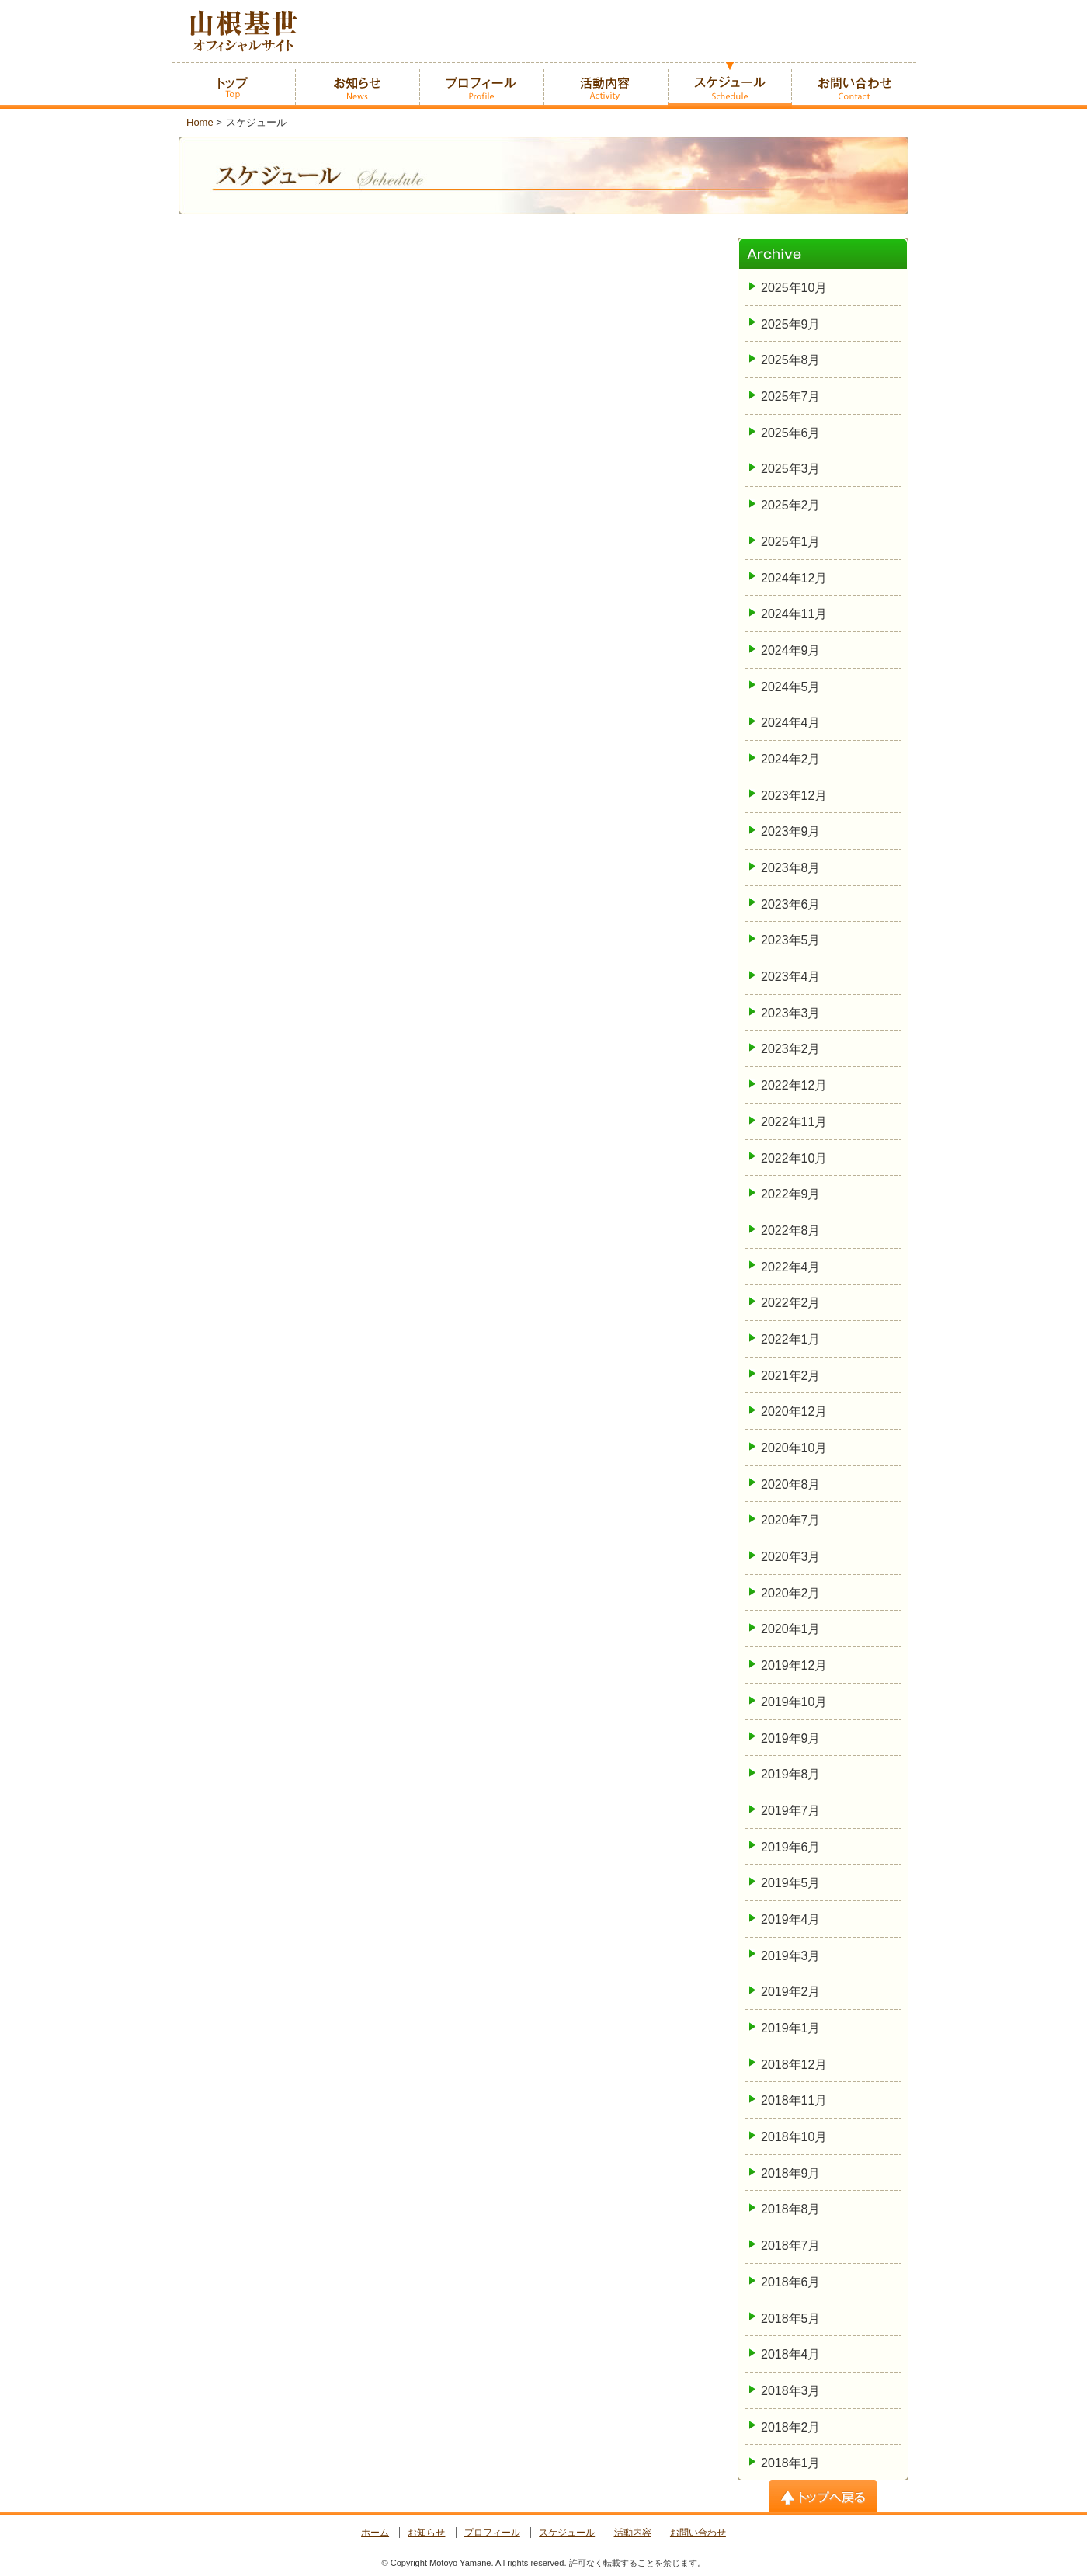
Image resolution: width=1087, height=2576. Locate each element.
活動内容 (632, 2532)
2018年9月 (791, 2173)
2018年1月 (791, 2463)
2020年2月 (791, 1593)
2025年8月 (791, 360)
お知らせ (426, 2532)
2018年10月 (794, 2136)
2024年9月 (791, 650)
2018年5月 (791, 2318)
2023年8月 (791, 867)
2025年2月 (791, 505)
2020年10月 (794, 1448)
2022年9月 (791, 1194)
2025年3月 (791, 468)
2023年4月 (791, 976)
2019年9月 (791, 1738)
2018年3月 (791, 2390)
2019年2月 (791, 1991)
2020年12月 (794, 1411)
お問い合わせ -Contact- (854, 85)
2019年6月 (791, 1847)
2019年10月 (794, 1702)
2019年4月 (791, 1919)
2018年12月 (794, 2064)
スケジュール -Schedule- (730, 85)
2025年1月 (791, 541)
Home (200, 122)
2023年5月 (791, 940)
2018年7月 (791, 2245)
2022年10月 (794, 1158)
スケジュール (567, 2532)
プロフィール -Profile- (481, 85)
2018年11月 (794, 2100)
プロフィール (492, 2532)
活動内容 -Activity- (606, 85)
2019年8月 (791, 1774)
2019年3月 (791, 1955)
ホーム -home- (233, 85)
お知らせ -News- (357, 85)
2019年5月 (791, 1882)
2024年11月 (794, 614)
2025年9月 (791, 324)
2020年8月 (791, 1484)
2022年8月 (791, 1230)
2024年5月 (791, 687)
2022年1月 (791, 1339)
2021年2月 (791, 1375)
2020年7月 (791, 1520)
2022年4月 (791, 1267)
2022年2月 (791, 1302)
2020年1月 (791, 1629)
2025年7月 (791, 396)
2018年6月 (791, 2282)
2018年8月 (791, 2209)
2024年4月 (791, 722)
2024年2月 (791, 759)
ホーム (375, 2532)
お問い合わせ (698, 2532)
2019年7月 (791, 1810)
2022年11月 (794, 1121)
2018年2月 (791, 2427)
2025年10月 (794, 287)
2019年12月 (794, 1665)
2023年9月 (791, 831)
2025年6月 (791, 433)
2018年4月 (791, 2354)
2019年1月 (791, 2028)
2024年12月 (794, 578)
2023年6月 (791, 904)
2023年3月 (791, 1013)
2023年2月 (791, 1048)
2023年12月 (794, 795)
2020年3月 (791, 1556)
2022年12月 (794, 1085)
